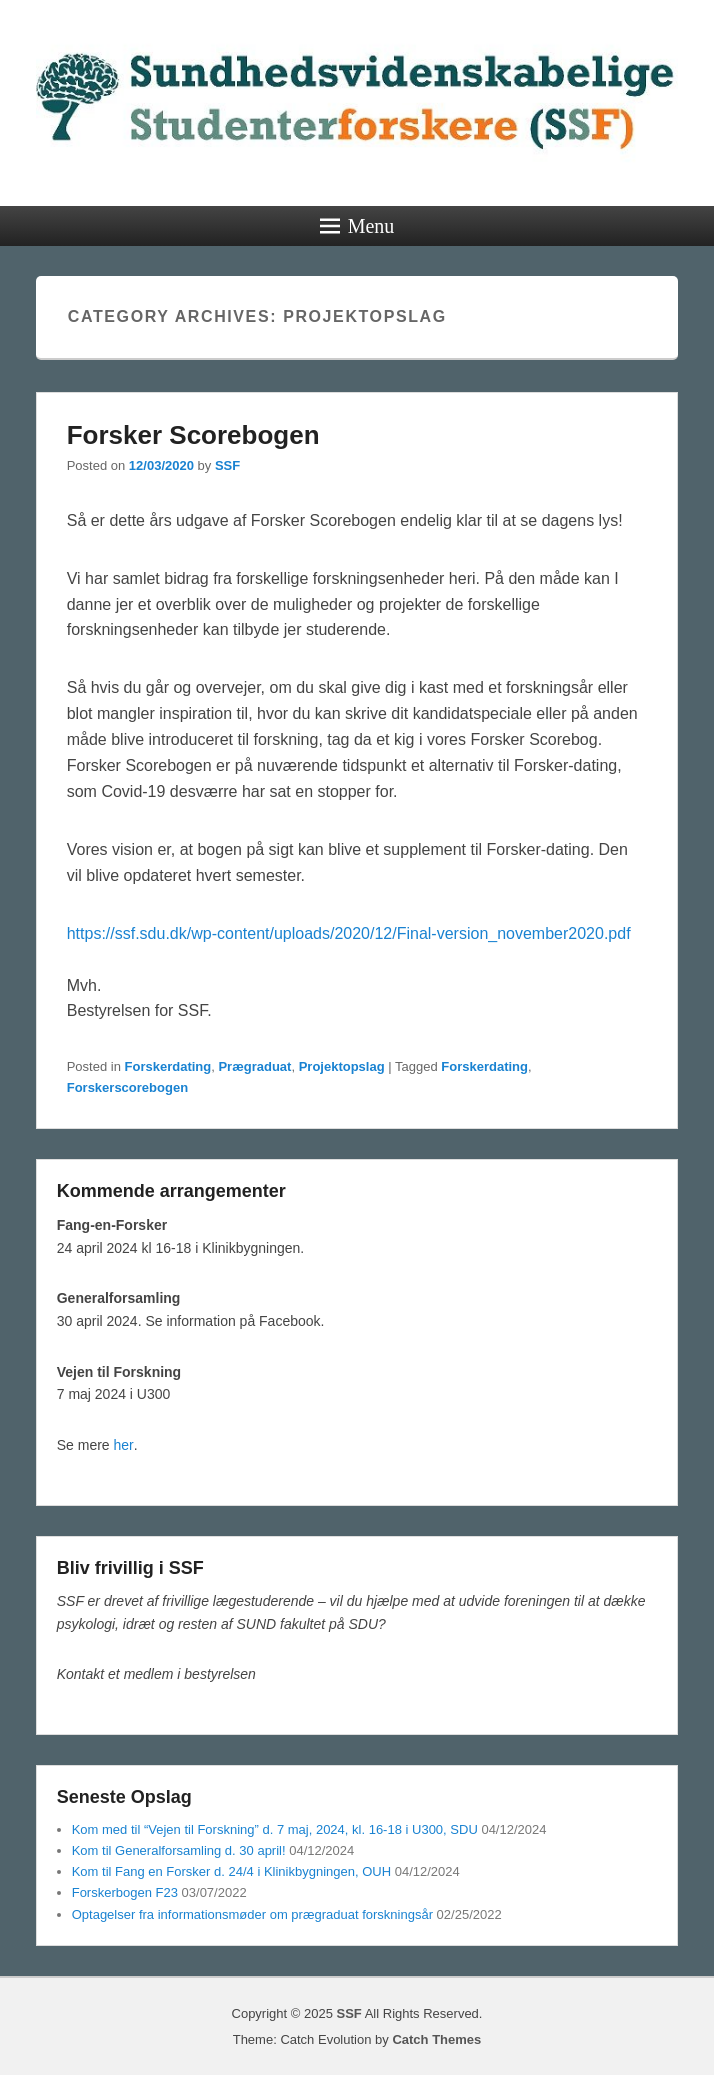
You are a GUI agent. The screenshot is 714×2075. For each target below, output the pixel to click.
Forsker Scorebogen (193, 435)
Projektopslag (342, 1066)
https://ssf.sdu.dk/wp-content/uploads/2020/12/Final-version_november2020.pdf (349, 933)
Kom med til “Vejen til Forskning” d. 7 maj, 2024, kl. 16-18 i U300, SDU (275, 1829)
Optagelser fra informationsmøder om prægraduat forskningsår (252, 1914)
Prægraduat (254, 1066)
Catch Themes (436, 2039)
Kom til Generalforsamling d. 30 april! (179, 1850)
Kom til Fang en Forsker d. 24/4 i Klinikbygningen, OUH (231, 1871)
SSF (227, 465)
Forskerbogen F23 (125, 1892)
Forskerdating (168, 1066)
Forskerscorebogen (127, 1087)
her (124, 1445)
